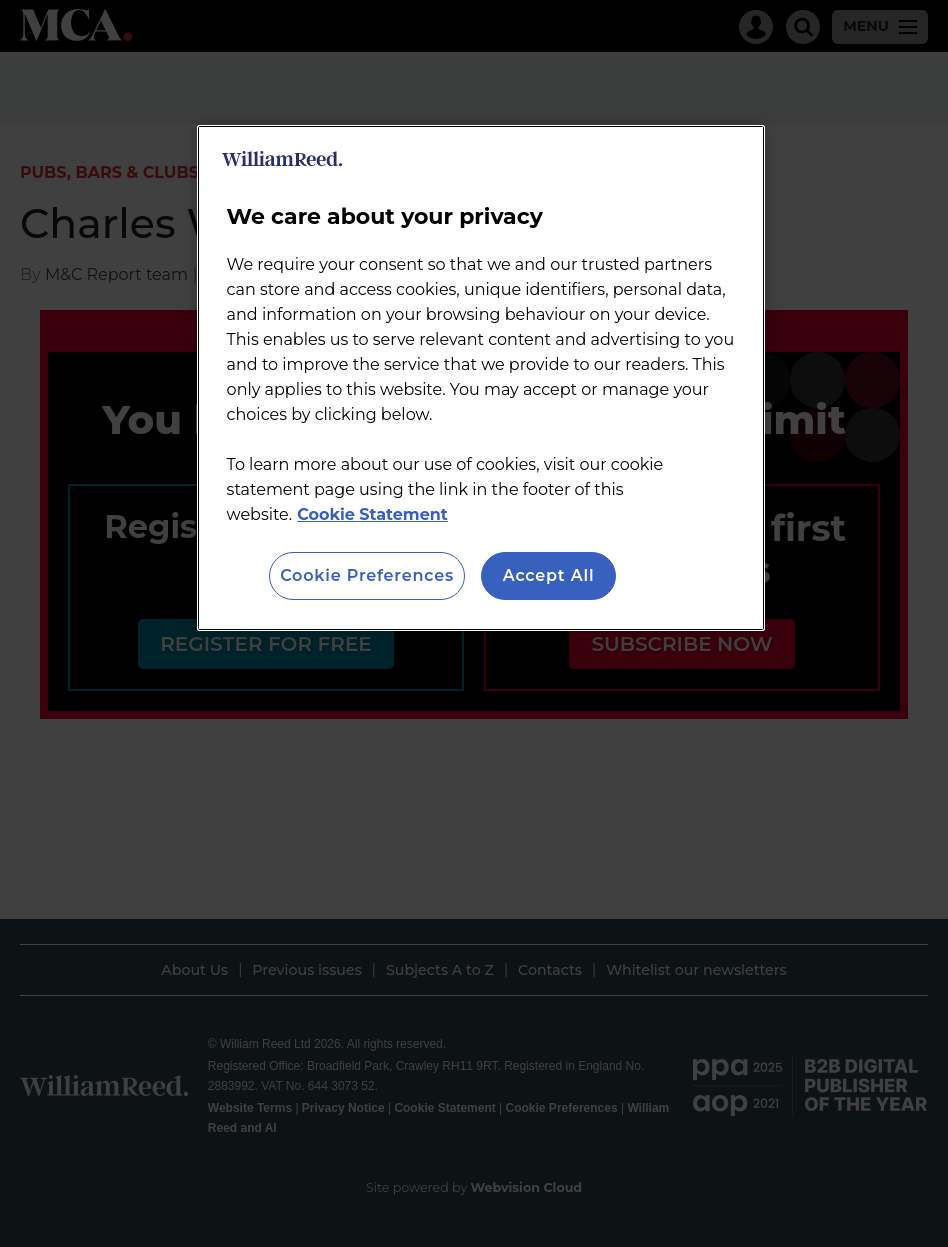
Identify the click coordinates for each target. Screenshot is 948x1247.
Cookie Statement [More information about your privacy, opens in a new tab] (372, 514)
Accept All (549, 575)
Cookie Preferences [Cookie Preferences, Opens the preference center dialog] (367, 575)
